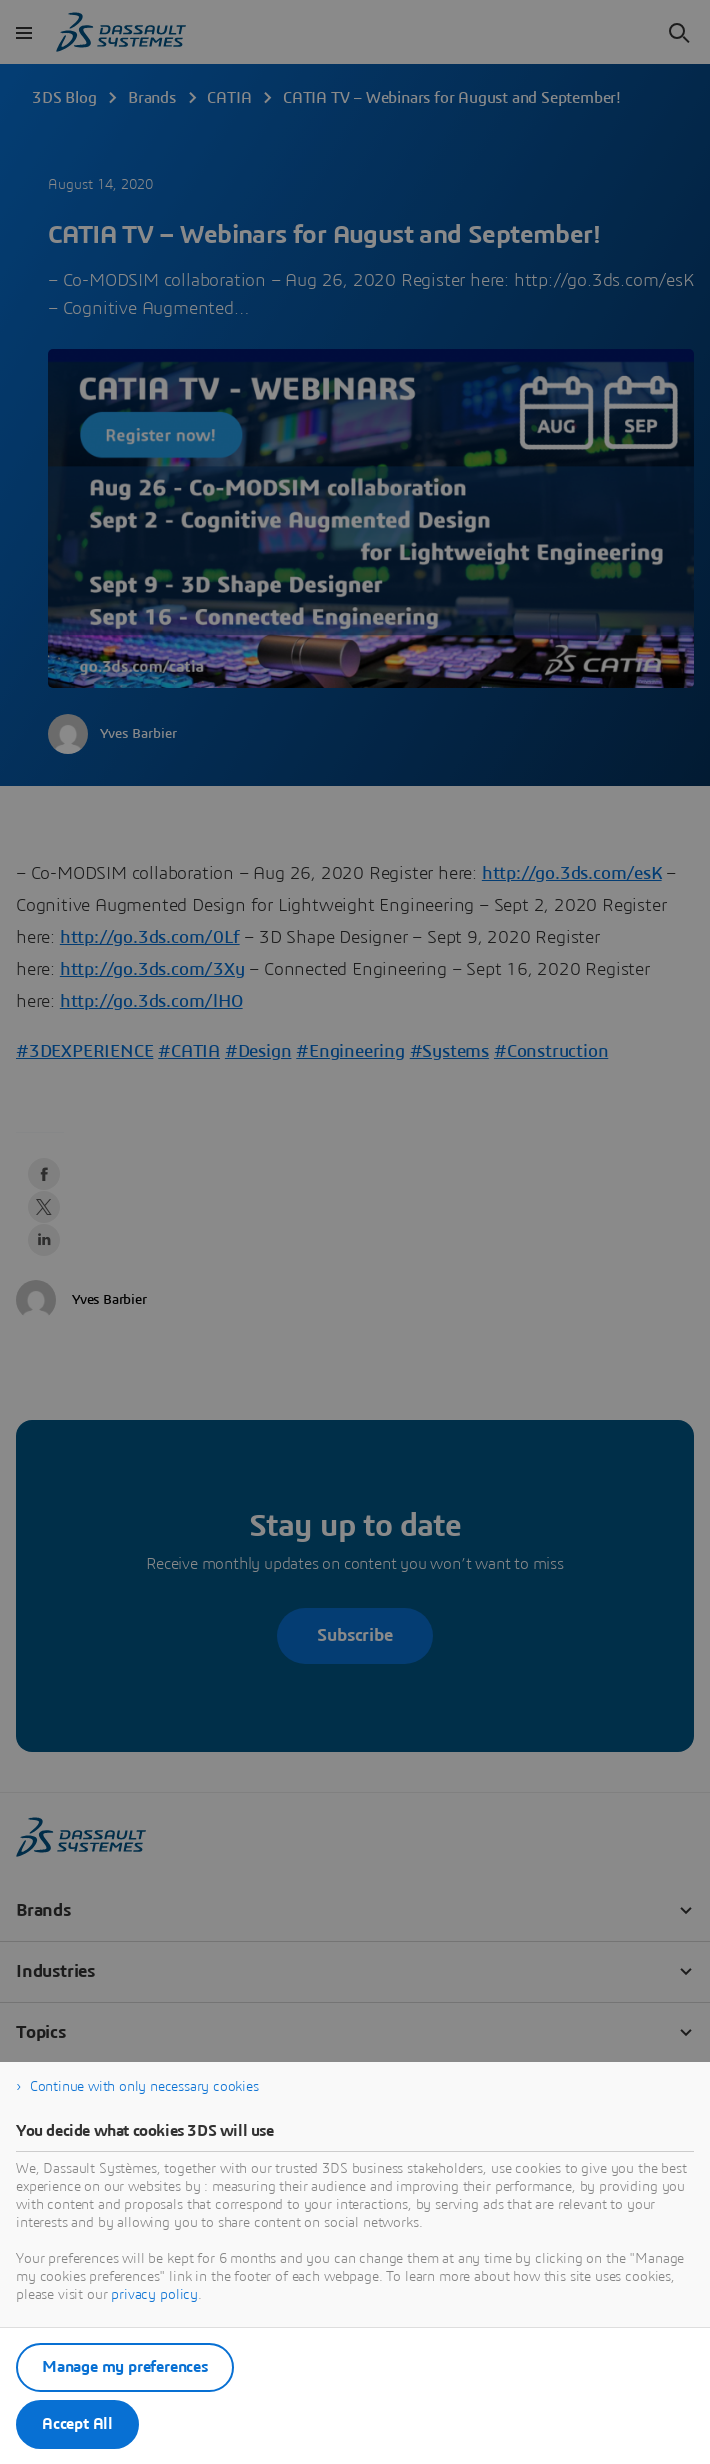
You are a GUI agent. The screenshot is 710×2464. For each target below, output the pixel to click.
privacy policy (154, 2295)
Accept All (77, 2424)
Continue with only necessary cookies (144, 2087)
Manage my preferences (125, 2367)
